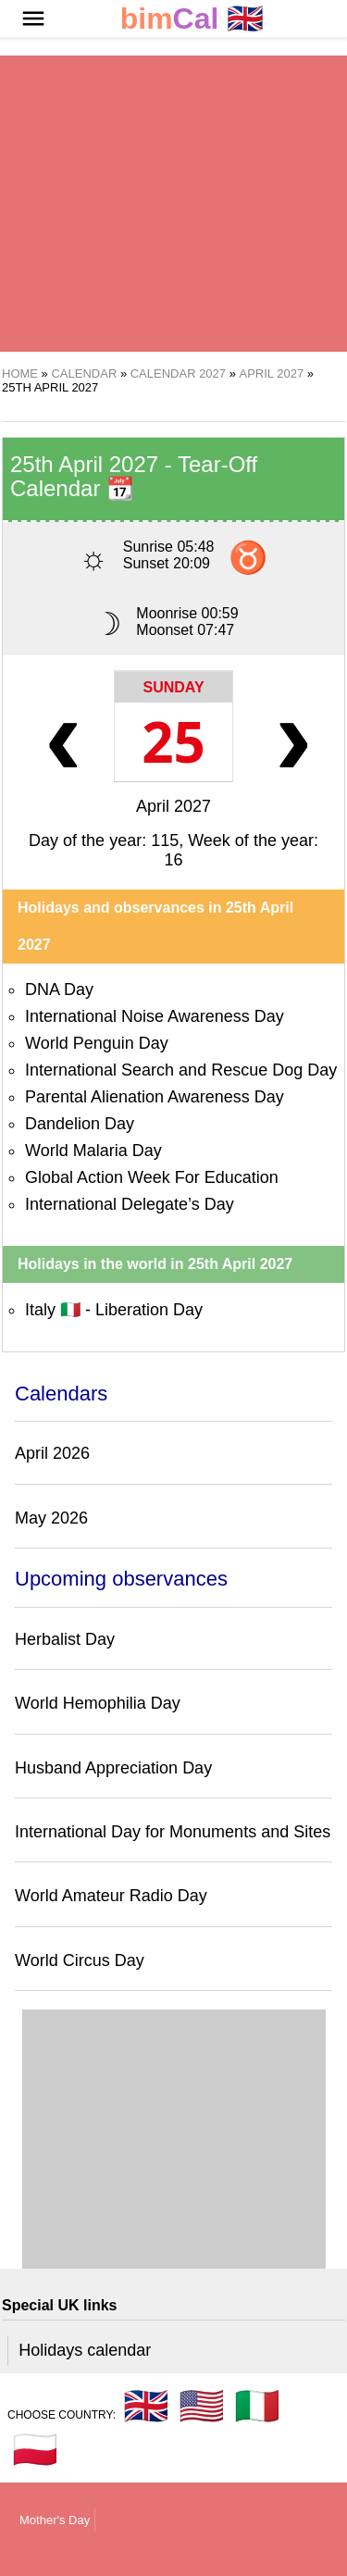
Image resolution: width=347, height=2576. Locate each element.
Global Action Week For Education (152, 1177)
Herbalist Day (65, 1639)
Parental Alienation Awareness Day (154, 1097)
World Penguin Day (96, 1043)
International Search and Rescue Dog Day (181, 1070)
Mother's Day (54, 2520)
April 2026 (52, 1453)
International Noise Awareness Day (154, 1016)
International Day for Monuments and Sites (172, 1832)
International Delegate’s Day (129, 1204)
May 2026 (51, 1518)
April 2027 (173, 806)
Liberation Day (149, 1309)
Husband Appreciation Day (113, 1768)
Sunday (173, 687)
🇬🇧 (192, 19)
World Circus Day (79, 1960)
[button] (33, 18)
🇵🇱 (35, 2449)
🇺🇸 (202, 2405)
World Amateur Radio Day (111, 1895)
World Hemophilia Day (97, 1703)
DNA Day (59, 989)
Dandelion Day (79, 1123)
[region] (173, 204)
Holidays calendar (85, 2350)
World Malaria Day (93, 1150)
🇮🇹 (257, 2405)
